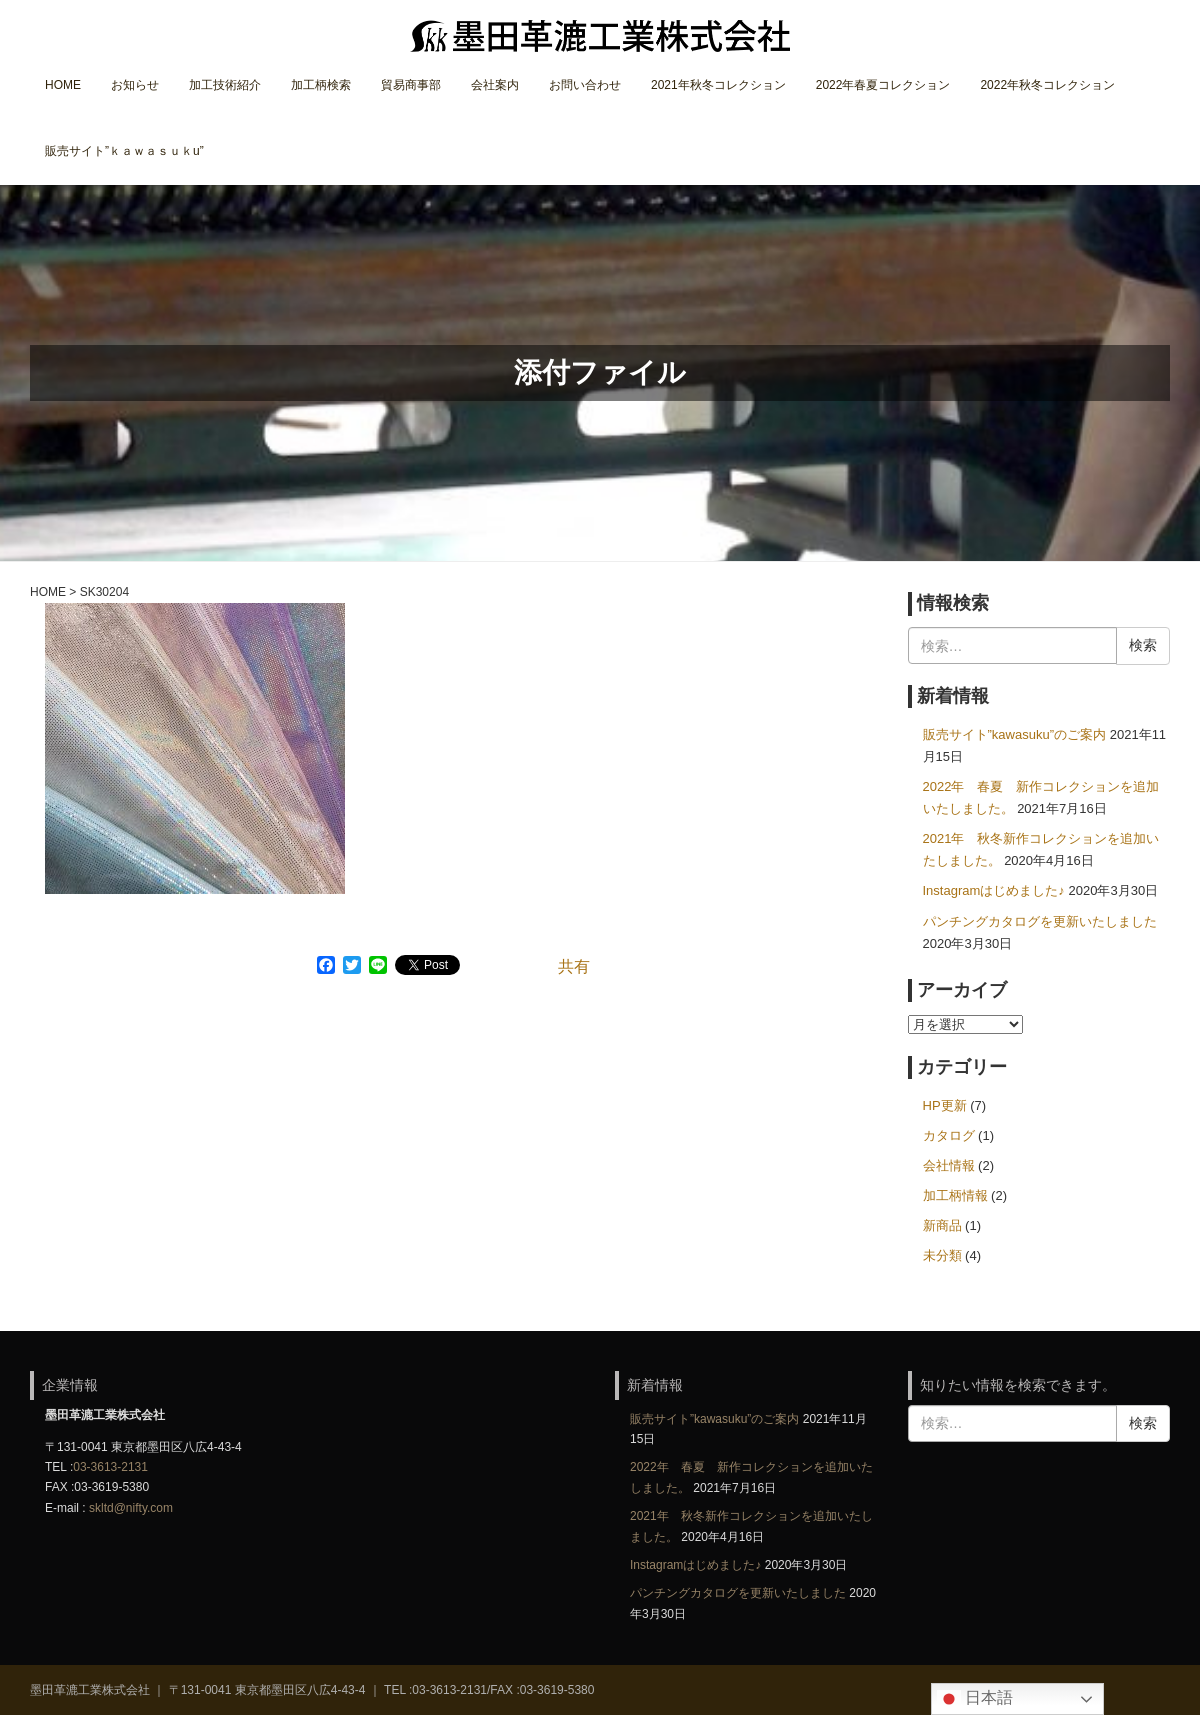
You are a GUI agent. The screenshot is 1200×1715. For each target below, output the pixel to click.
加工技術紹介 (225, 85)
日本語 (975, 1699)
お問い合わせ (585, 85)
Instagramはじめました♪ (994, 890)
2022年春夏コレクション (883, 85)
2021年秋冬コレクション (718, 85)
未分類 (942, 1255)
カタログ (949, 1135)
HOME (63, 85)
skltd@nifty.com (131, 1508)
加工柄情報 (955, 1195)
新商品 (942, 1225)
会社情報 (949, 1165)
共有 (574, 966)
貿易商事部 (411, 85)
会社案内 (495, 85)
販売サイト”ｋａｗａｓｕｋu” (124, 151)
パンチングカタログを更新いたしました (1040, 921)
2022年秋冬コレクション (1047, 85)
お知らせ (135, 85)
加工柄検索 (321, 85)
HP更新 (945, 1105)
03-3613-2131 (110, 1467)
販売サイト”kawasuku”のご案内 (1015, 734)
